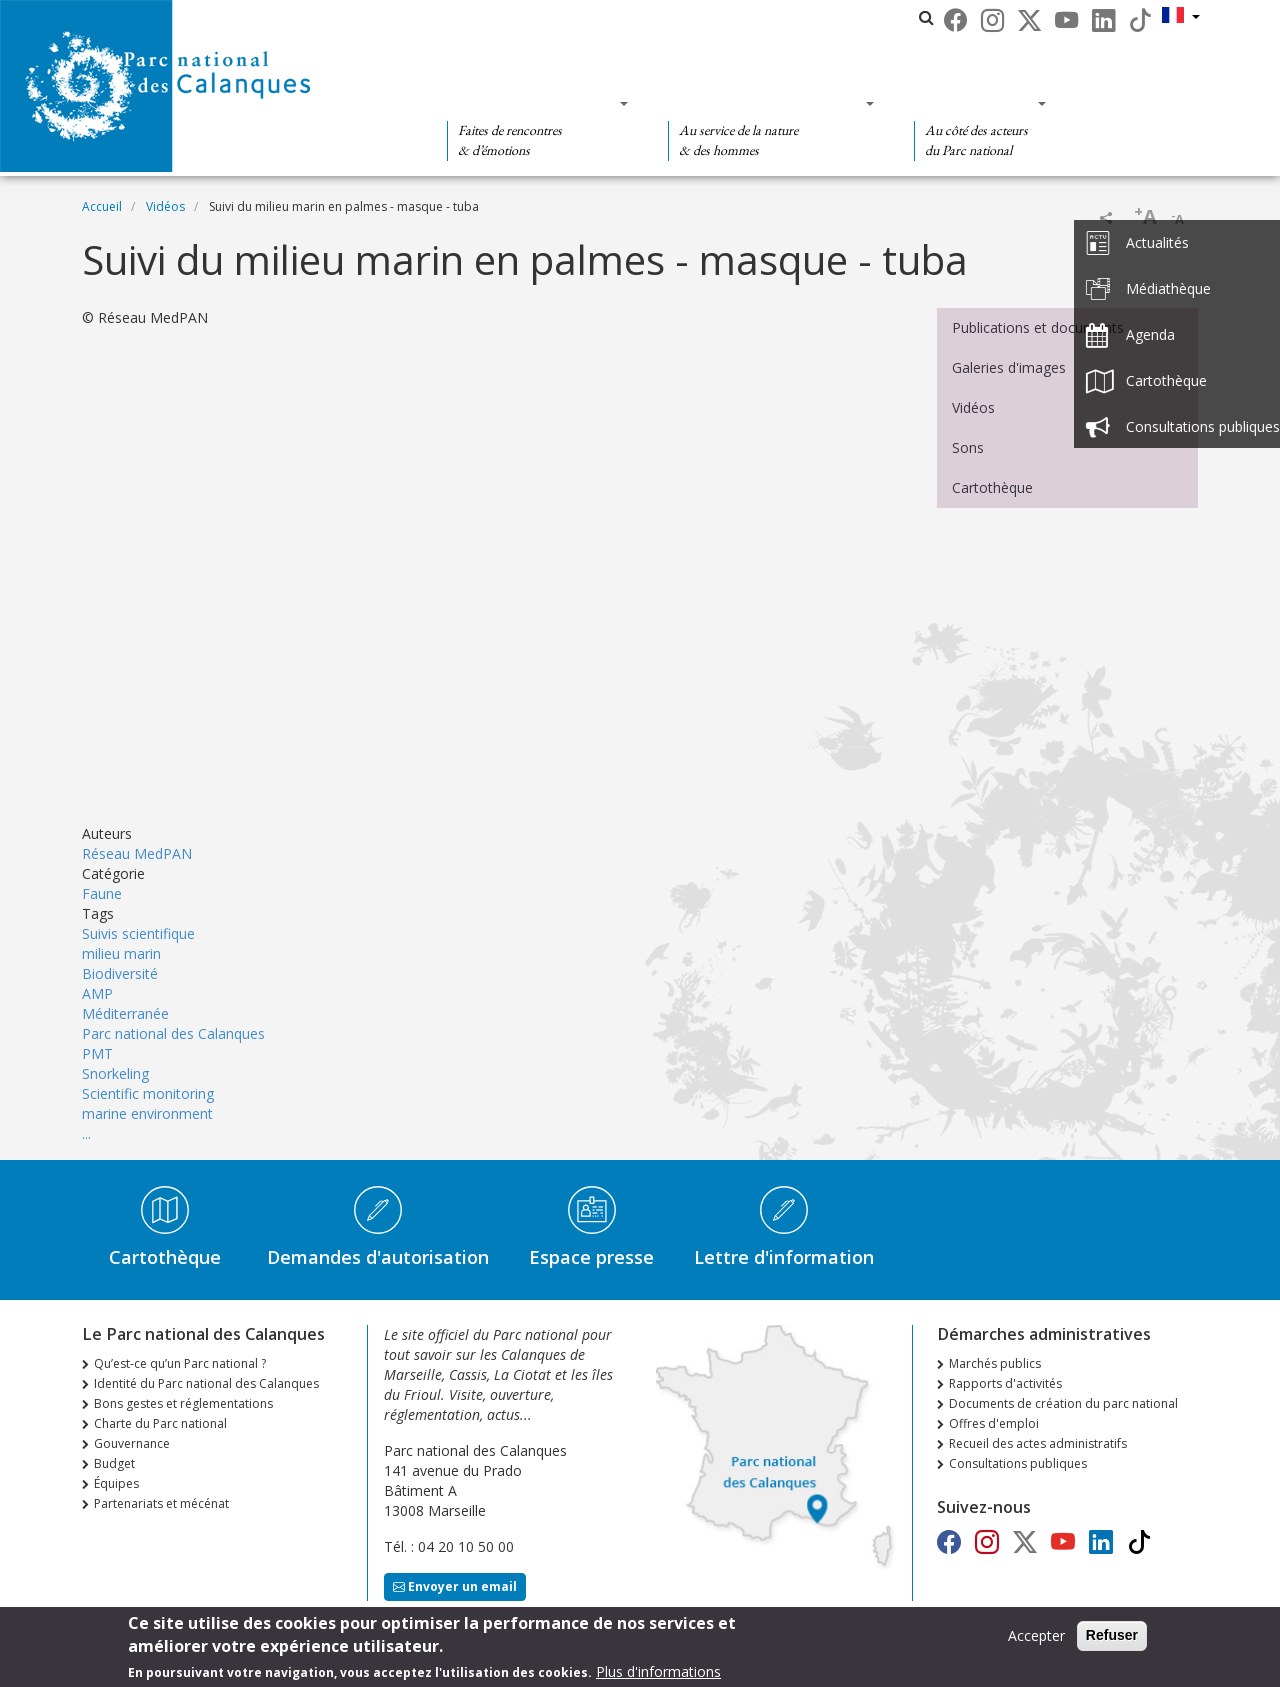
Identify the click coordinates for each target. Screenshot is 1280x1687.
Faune (102, 893)
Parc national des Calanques (173, 1033)
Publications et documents (1038, 327)
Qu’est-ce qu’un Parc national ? (180, 1363)
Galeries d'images (1009, 367)
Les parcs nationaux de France (814, 17)
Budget (114, 1463)
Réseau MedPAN (137, 853)
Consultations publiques (1018, 1463)
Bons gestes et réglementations (183, 1403)
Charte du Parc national (160, 1423)
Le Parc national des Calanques (585, 17)
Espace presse (591, 1257)
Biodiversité (120, 973)
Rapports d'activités (1005, 1383)
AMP (97, 993)
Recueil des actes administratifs (1038, 1443)
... (86, 1133)
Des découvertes (531, 103)
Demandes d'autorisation (378, 1257)
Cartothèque (992, 487)
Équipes (116, 1483)
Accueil (102, 206)
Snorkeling (115, 1073)
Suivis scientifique (138, 933)
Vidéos (165, 206)
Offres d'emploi (994, 1423)
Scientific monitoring (148, 1093)
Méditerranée (125, 1013)
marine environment (147, 1113)
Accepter (1036, 1635)
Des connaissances (764, 103)
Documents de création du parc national (1063, 1403)
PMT (97, 1053)
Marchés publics (995, 1363)
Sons (968, 447)
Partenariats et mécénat (161, 1503)
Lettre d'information (784, 1257)
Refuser (1112, 1635)
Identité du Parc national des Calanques (206, 1383)
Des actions (974, 103)
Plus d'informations (658, 1671)
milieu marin (121, 953)
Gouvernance (132, 1443)
